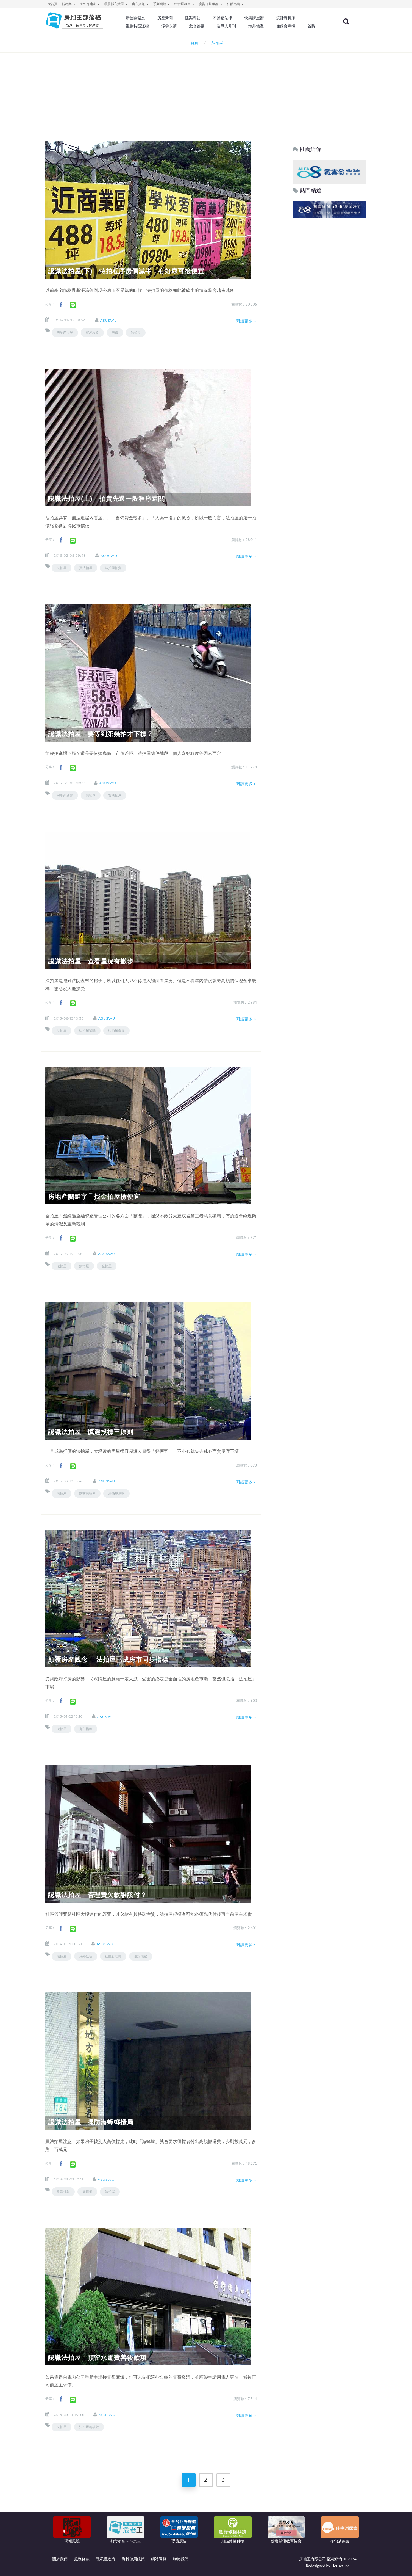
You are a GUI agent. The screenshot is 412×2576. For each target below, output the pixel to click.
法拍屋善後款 (89, 2427)
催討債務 (140, 1956)
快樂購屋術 (255, 17)
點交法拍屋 (87, 1493)
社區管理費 (113, 1956)
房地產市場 (65, 332)
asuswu (108, 320)
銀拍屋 (84, 1266)
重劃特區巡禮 (139, 26)
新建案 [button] (68, 4)
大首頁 (52, 4)
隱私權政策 (105, 2558)
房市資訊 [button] (140, 4)
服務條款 (82, 2558)
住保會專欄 (286, 26)
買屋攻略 (92, 332)
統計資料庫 (286, 17)
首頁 (193, 42)
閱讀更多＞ (246, 321)
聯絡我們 (180, 2558)
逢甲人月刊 (227, 26)
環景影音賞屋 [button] (115, 4)
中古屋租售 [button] (184, 4)
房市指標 (85, 1729)
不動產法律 (223, 17)
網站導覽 (158, 2558)
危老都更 (198, 26)
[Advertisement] (206, 89)
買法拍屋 (85, 568)
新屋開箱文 (137, 17)
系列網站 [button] (161, 4)
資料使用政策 (133, 2558)
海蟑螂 (87, 2192)
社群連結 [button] (235, 4)
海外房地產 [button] (90, 4)
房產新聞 (166, 17)
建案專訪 (194, 17)
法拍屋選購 (87, 1031)
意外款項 (85, 1956)
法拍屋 (136, 332)
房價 (115, 332)
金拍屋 (107, 1266)
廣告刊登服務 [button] (210, 4)
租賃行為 (63, 2192)
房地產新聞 (65, 795)
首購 (312, 26)
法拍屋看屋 (116, 1031)
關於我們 (60, 2558)
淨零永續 (170, 26)
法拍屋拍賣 (113, 568)
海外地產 (257, 26)
